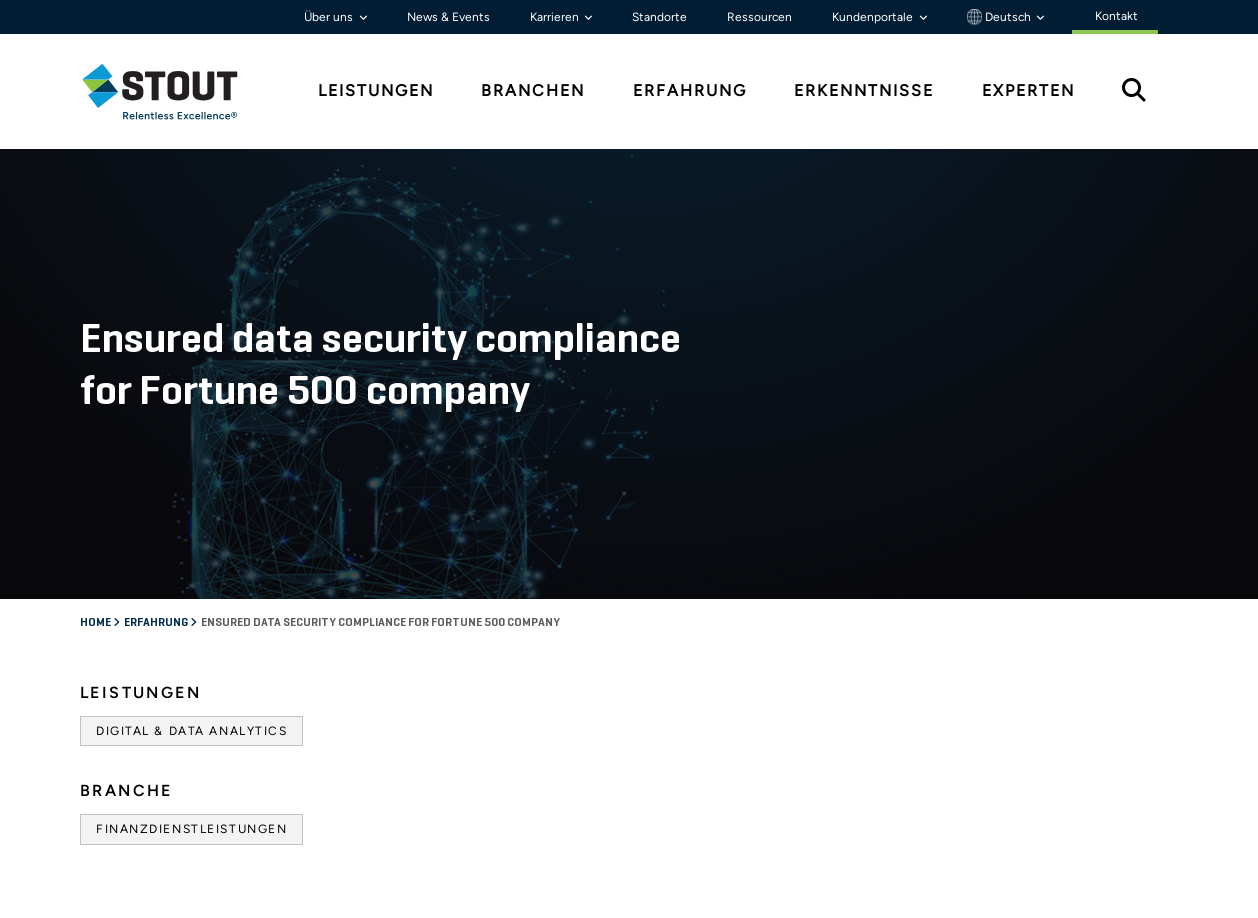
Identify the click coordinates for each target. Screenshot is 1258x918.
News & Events (448, 17)
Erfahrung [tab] (690, 90)
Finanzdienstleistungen (191, 829)
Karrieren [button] (556, 17)
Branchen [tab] (533, 90)
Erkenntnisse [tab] (864, 90)
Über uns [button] (330, 17)
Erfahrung (157, 623)
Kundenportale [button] (874, 17)
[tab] (175, 91)
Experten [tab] (1028, 90)
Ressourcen (759, 17)
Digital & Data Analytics (191, 731)
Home (96, 623)
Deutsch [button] (1000, 17)
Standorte (659, 17)
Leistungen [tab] (376, 90)
